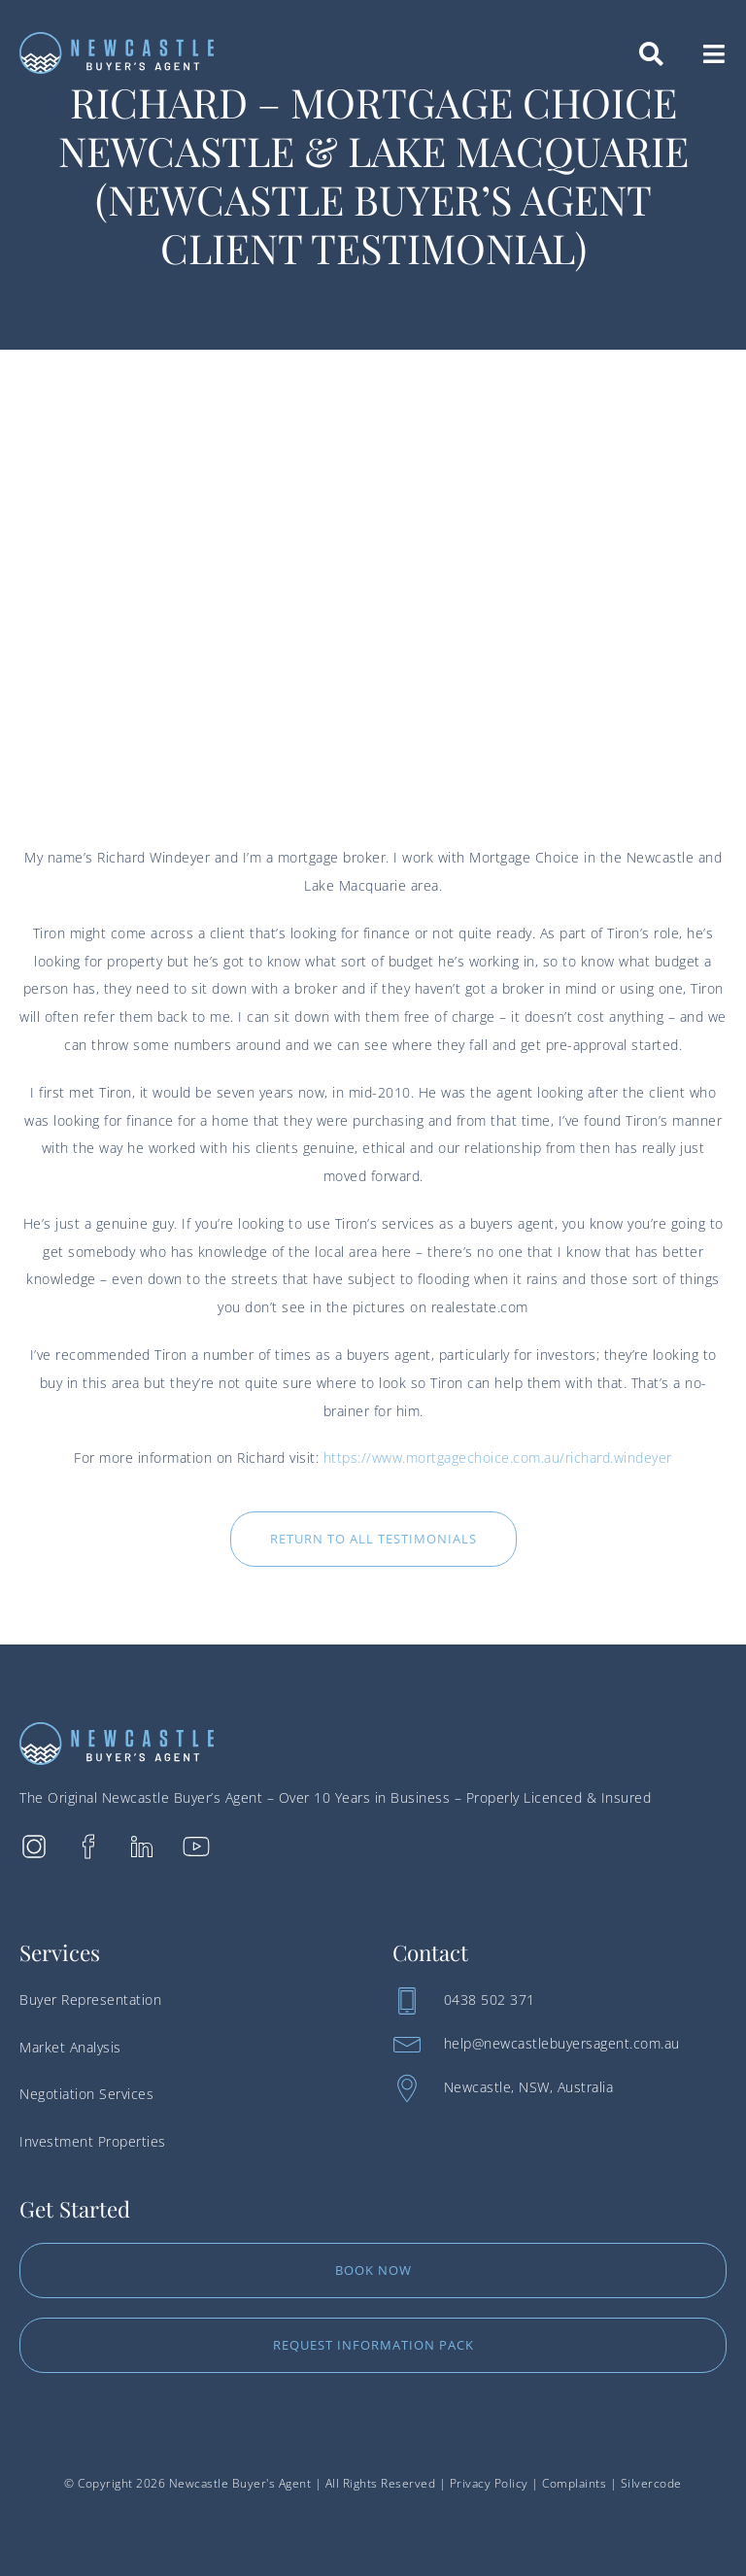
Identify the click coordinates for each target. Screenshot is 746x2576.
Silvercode (651, 2483)
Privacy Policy (489, 2483)
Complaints (574, 2483)
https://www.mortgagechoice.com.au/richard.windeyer (497, 1457)
